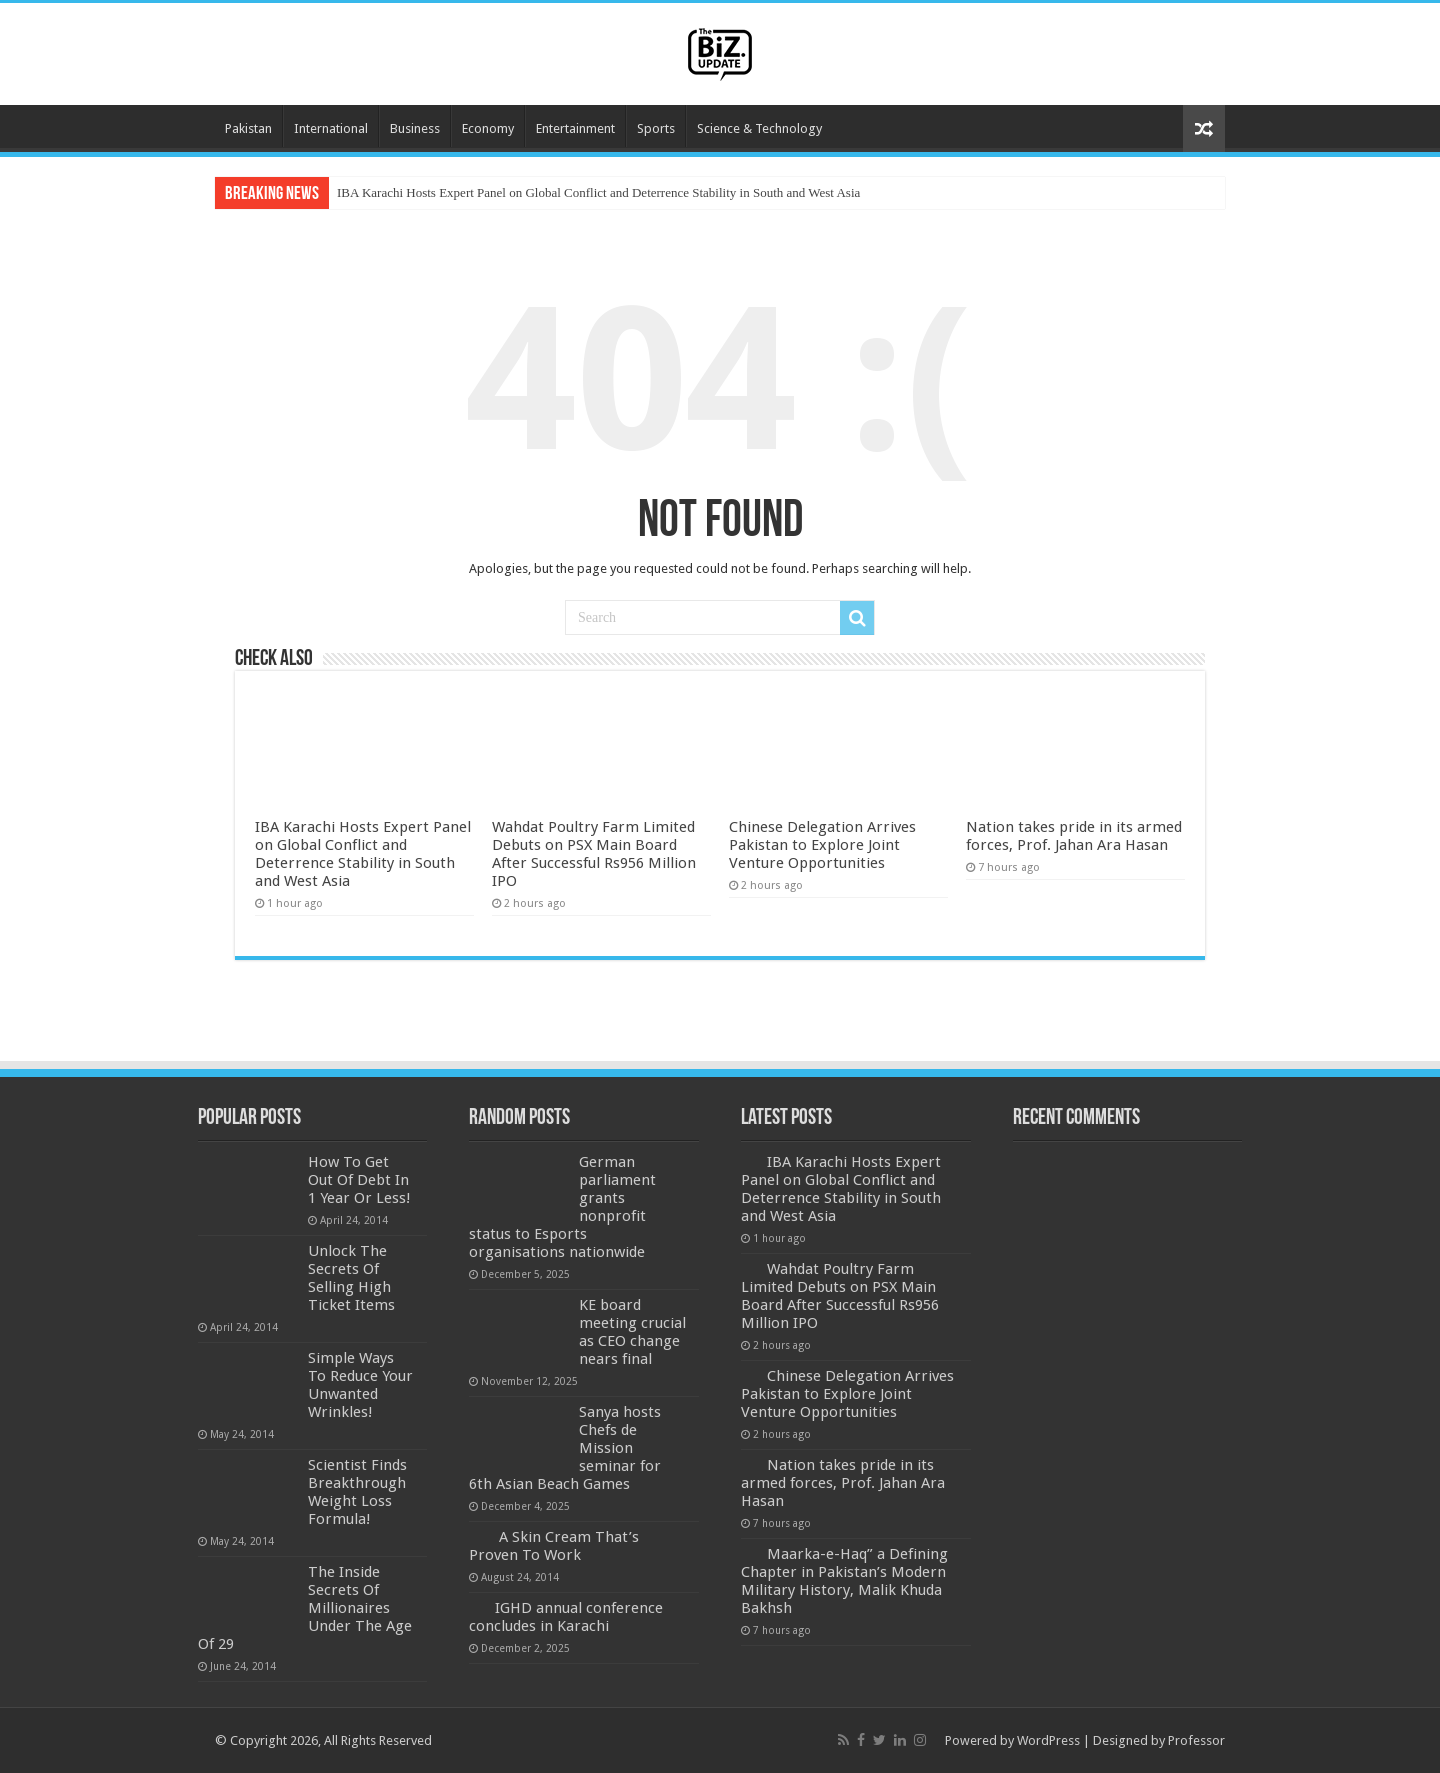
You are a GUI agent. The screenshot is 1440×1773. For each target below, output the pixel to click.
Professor (1196, 1740)
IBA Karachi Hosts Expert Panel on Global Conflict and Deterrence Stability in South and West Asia (598, 192)
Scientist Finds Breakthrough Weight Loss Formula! (357, 1492)
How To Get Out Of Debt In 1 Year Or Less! (359, 1180)
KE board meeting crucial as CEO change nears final (632, 1332)
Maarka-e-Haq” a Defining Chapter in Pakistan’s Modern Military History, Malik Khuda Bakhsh (844, 1581)
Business (415, 128)
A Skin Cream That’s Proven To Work (554, 1546)
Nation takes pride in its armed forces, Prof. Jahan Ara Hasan (1074, 836)
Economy (488, 128)
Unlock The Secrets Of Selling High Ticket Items (351, 1278)
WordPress (1048, 1740)
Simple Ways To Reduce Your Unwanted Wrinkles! (360, 1385)
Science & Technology (759, 128)
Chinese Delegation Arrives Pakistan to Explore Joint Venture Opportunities (822, 845)
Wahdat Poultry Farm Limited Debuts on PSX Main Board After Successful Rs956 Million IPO (594, 854)
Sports (656, 128)
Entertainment (575, 128)
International (331, 128)
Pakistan (248, 128)
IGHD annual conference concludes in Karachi (566, 1617)
